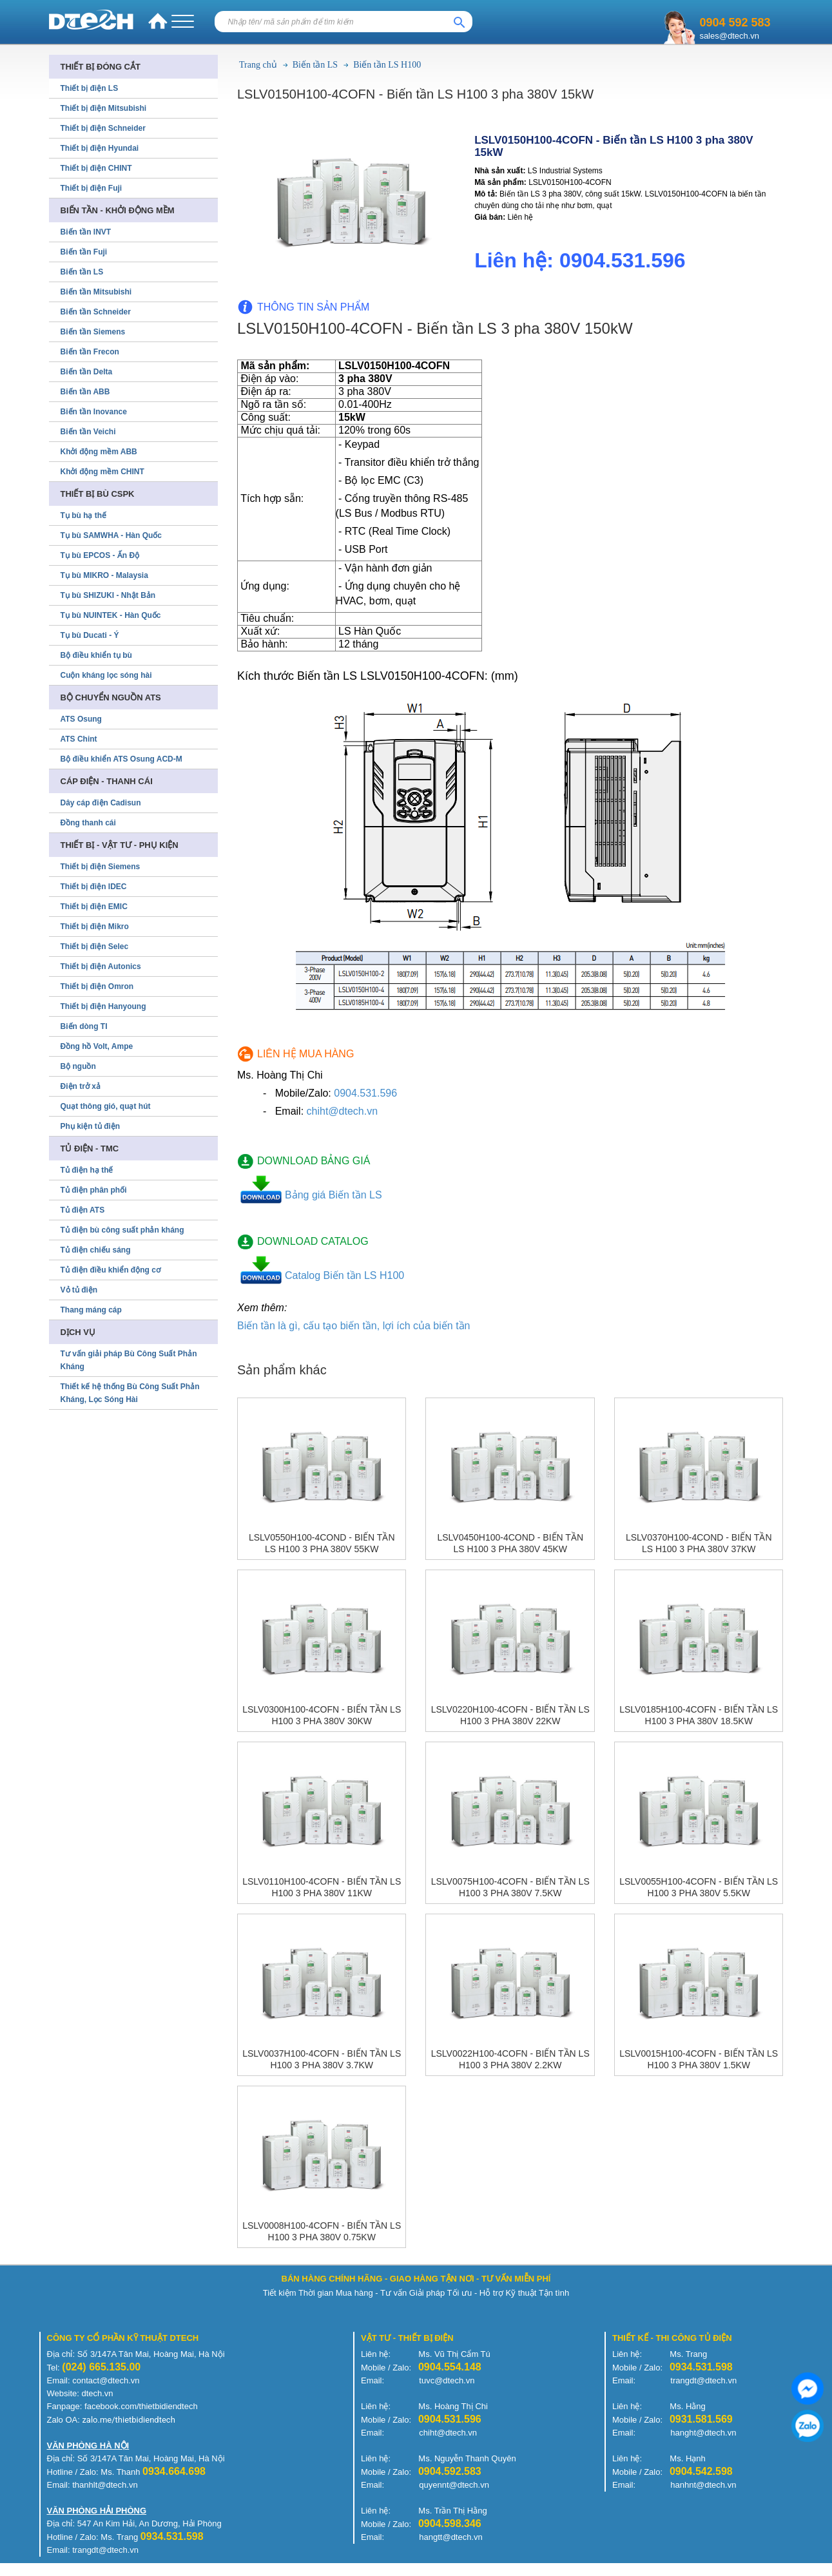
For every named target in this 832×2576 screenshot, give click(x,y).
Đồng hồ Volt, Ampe (97, 1046)
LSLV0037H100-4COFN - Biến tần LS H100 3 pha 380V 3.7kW (321, 2059)
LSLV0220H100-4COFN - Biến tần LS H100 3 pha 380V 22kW (510, 1715)
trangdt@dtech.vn (703, 2380)
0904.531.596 (365, 1093)
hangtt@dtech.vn (450, 2537)
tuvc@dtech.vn (446, 2380)
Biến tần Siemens (93, 331)
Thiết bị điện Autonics (101, 966)
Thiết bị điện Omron (97, 986)
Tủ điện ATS (83, 1210)
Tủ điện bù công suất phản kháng (122, 1230)
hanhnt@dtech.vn (703, 2485)
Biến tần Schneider (96, 311)
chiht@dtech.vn (342, 1111)
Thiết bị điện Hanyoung (103, 1006)
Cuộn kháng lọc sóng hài (106, 675)
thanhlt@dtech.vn (104, 2485)
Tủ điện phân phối (94, 1190)
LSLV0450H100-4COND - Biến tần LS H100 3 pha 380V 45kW (510, 1543)
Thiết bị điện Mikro (95, 926)
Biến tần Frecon (90, 351)
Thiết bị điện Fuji (91, 188)
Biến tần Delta (87, 371)
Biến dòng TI (84, 1026)
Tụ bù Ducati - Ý (90, 635)
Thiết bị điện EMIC (94, 906)
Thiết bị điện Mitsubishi (104, 108)
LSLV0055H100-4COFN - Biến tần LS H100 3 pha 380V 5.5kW (698, 1887)
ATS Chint (79, 739)
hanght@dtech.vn (703, 2432)
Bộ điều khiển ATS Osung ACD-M (121, 759)
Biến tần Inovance (94, 411)
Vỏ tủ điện (79, 1289)
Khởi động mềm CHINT (102, 471)
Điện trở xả (81, 1086)
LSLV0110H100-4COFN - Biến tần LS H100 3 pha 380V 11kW (321, 1887)
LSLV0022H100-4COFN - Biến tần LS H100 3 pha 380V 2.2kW (510, 2059)
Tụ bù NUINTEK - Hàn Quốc (111, 615)
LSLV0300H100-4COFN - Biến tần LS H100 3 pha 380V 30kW (321, 1715)
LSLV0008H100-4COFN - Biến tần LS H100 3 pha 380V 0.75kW (321, 2231)
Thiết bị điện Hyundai (100, 148)
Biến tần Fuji (84, 251)
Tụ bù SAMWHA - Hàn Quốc (111, 535)
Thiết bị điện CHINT (96, 168)
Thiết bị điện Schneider (103, 128)
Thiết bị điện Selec (95, 946)
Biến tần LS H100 (387, 65)
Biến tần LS (315, 65)
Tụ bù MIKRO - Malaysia (104, 575)
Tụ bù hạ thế (84, 515)
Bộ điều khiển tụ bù (96, 655)
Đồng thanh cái (88, 822)
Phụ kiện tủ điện (91, 1126)
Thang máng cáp (91, 1309)
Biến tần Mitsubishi (96, 291)
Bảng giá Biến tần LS (333, 1194)
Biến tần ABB (85, 391)
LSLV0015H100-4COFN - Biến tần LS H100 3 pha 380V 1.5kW (698, 2059)
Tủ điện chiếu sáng (96, 1249)
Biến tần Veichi (88, 431)
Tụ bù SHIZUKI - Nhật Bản (108, 595)
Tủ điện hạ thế (87, 1170)
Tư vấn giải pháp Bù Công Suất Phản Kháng (129, 1360)
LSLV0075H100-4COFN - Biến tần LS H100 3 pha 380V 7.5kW (510, 1887)
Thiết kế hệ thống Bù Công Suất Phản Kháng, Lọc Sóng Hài (130, 1393)
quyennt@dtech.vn (454, 2485)
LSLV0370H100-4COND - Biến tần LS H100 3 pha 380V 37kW (699, 1543)
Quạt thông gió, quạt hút (106, 1106)
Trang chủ (258, 65)
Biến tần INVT (86, 231)
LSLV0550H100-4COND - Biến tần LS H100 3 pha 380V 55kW (322, 1543)
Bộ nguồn (78, 1066)
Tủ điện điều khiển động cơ (110, 1269)
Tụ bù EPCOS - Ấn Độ (100, 555)
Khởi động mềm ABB (99, 451)
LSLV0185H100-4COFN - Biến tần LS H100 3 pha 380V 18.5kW (698, 1715)
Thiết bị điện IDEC (94, 886)
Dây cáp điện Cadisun (101, 802)
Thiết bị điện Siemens (100, 866)
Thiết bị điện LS (90, 88)
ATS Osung (81, 719)
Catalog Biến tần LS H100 (344, 1275)
